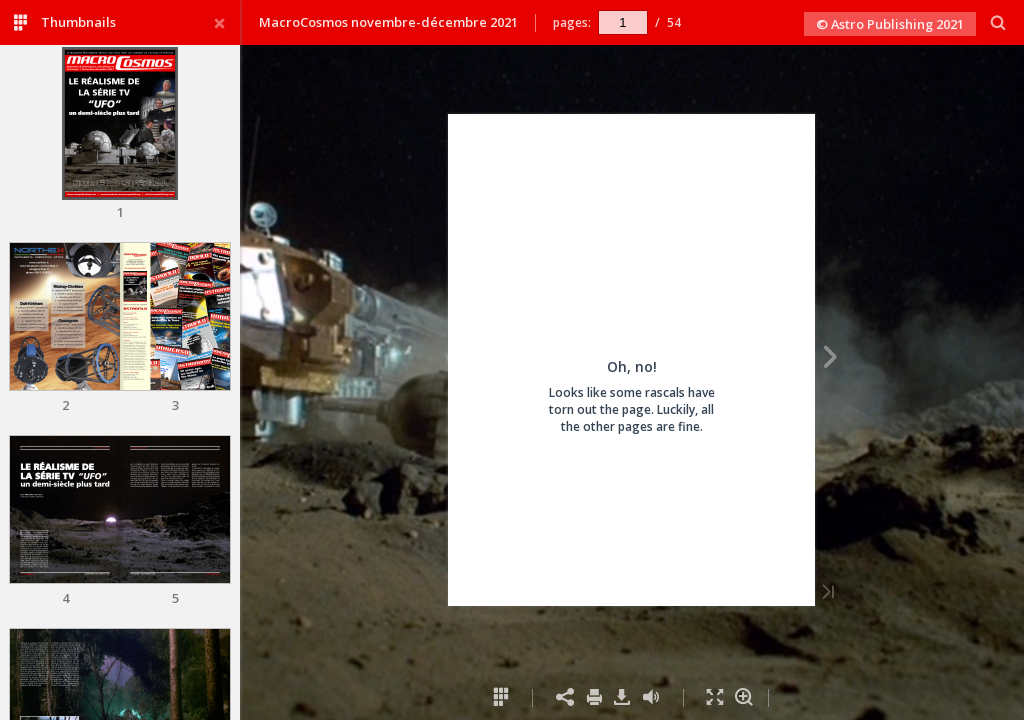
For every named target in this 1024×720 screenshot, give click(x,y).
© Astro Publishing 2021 (890, 24)
